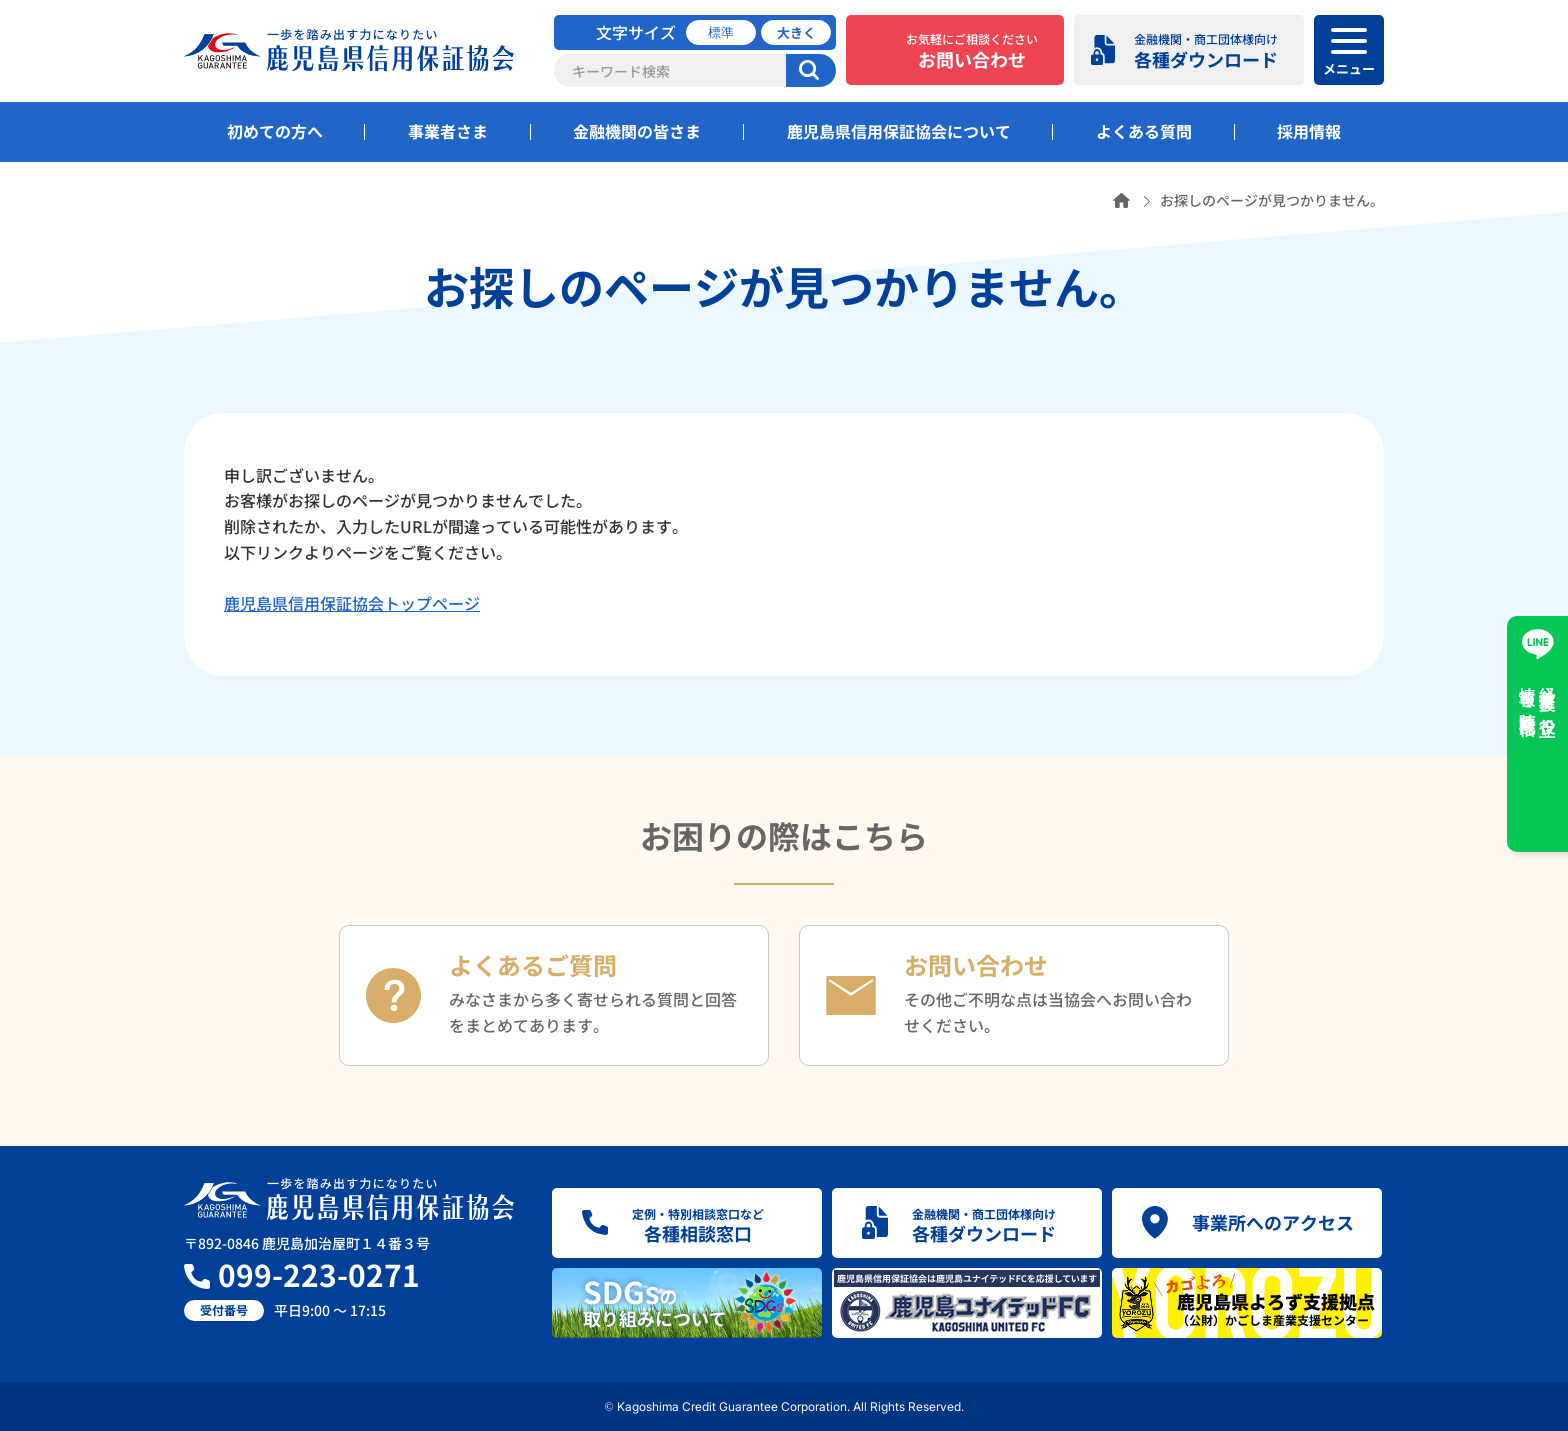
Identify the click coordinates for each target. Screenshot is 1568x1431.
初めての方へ (275, 131)
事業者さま (448, 131)
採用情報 (1309, 131)
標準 (721, 32)
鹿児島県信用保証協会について (899, 131)
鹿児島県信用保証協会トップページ (352, 603)
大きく (796, 32)
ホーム (1121, 200)
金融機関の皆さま (637, 131)
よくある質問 (1144, 131)
